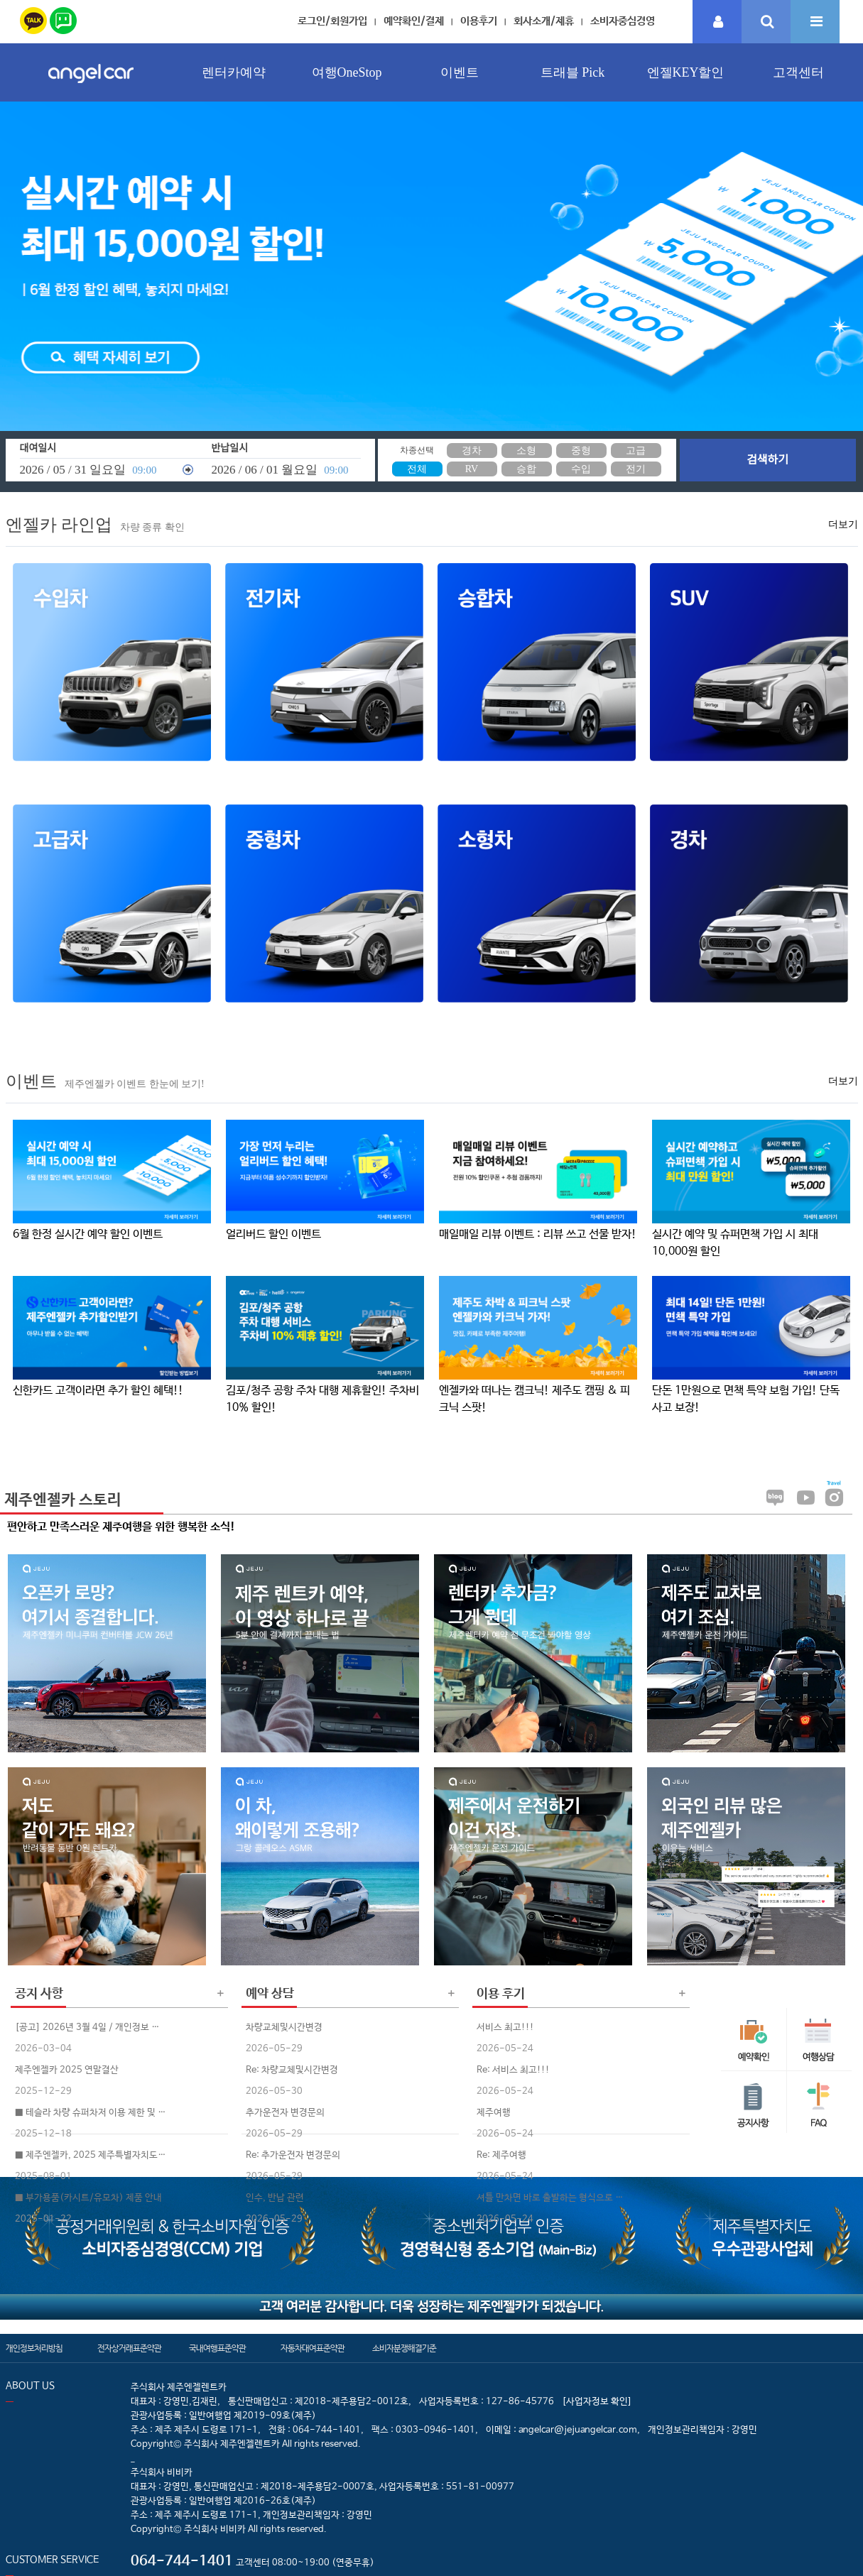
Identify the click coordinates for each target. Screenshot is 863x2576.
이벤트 (459, 72)
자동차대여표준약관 (312, 2349)
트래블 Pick (573, 72)
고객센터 (798, 72)
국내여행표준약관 (217, 2349)
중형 (581, 450)
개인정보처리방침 (34, 2349)
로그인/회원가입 (332, 21)
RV (471, 469)
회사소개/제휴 (544, 21)
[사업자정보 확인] (597, 2401)
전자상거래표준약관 (129, 2349)
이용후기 (478, 21)
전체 (417, 469)
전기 (636, 469)
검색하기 (767, 460)
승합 (526, 469)
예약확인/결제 (414, 21)
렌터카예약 (234, 72)
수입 (581, 469)
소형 (526, 450)
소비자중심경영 (622, 21)
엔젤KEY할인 (685, 72)
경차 (472, 450)
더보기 (843, 524)
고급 (636, 450)
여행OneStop (347, 72)
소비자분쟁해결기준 (404, 2349)
